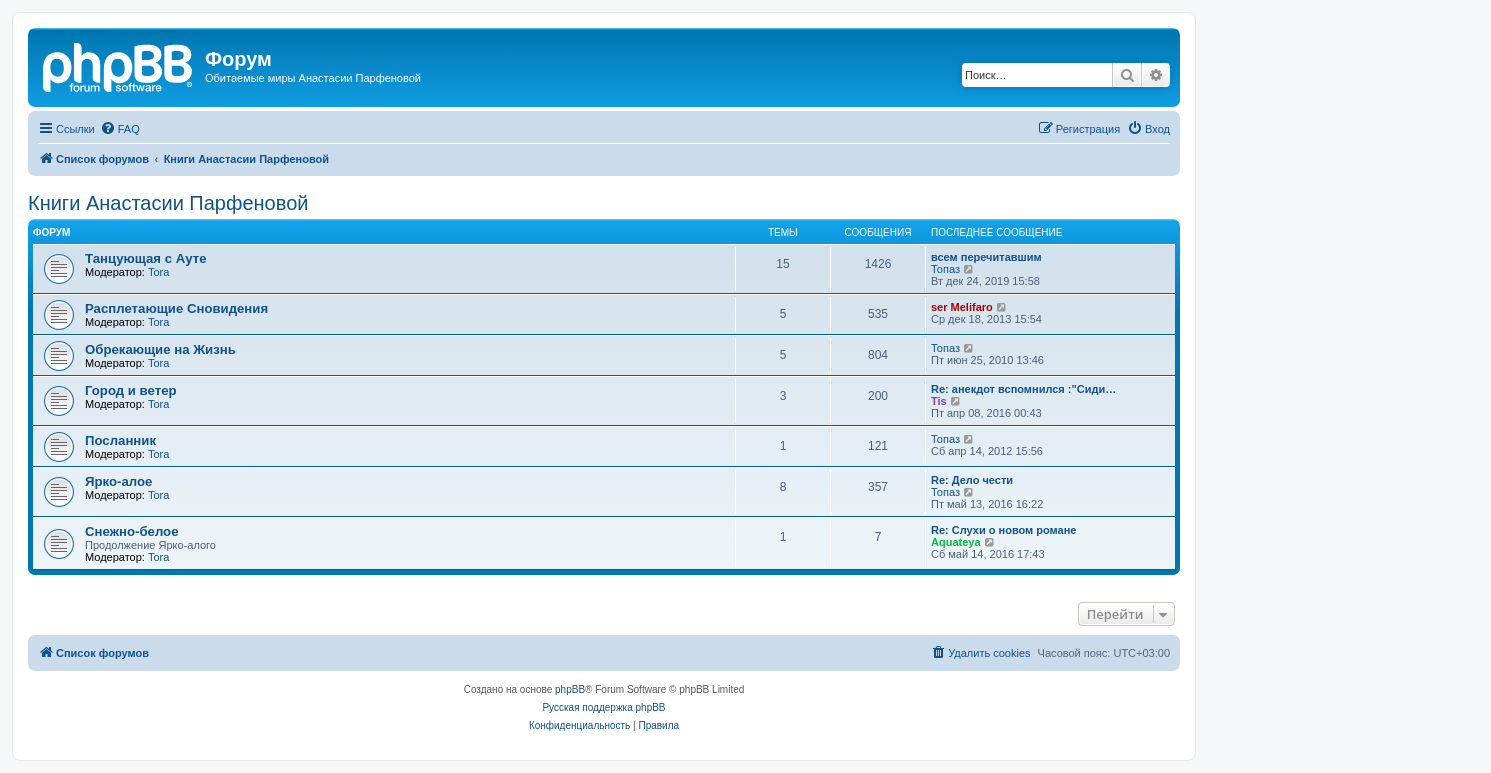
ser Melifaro (962, 307)
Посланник (120, 440)
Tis (939, 401)
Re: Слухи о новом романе (1003, 530)
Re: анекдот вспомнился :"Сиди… (1023, 389)
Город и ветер (131, 390)
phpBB (570, 689)
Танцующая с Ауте (146, 258)
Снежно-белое (131, 531)
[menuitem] (120, 129)
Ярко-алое (118, 481)
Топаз (945, 269)
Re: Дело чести (972, 480)
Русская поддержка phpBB (603, 707)
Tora (158, 272)
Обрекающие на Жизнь (160, 349)
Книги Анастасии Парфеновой (168, 203)
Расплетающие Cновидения (176, 308)
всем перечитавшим (986, 257)
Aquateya (956, 542)
